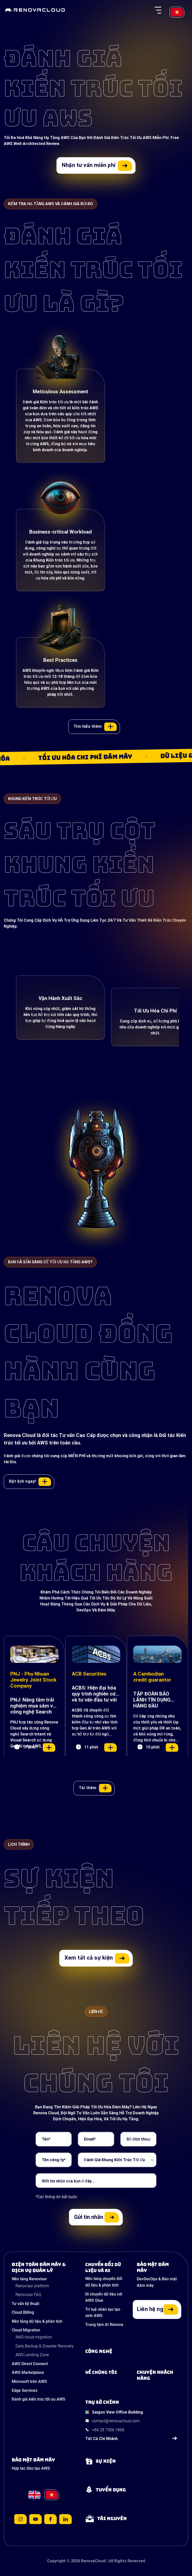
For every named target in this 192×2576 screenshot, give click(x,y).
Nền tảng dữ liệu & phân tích (37, 2321)
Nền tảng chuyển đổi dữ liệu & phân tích (103, 2282)
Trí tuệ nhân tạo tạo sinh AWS (102, 2312)
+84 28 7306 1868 (108, 2430)
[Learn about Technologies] (131, 2351)
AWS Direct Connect (30, 2363)
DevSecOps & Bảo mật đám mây (157, 2282)
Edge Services (24, 2390)
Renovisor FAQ (28, 2294)
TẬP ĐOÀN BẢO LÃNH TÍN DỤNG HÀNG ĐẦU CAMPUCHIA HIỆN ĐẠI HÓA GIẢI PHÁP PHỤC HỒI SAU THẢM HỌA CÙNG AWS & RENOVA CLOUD (155, 1700)
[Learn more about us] (105, 2372)
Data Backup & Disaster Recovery (45, 2346)
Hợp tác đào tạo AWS (31, 2468)
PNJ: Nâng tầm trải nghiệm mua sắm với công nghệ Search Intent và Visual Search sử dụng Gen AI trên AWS (33, 1706)
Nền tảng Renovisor (29, 2279)
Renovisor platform (32, 2286)
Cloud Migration (26, 2330)
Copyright (56, 2561)
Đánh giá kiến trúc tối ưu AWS (38, 2399)
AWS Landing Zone (32, 2354)
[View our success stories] (157, 2375)
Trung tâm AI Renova (104, 2324)
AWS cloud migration (34, 2337)
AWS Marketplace (28, 2372)
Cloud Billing (23, 2312)
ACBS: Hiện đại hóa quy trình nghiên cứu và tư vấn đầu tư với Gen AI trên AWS (95, 1694)
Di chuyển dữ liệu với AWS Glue (103, 2297)
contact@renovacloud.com (116, 2421)
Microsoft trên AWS (29, 2381)
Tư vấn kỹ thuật (25, 2303)
